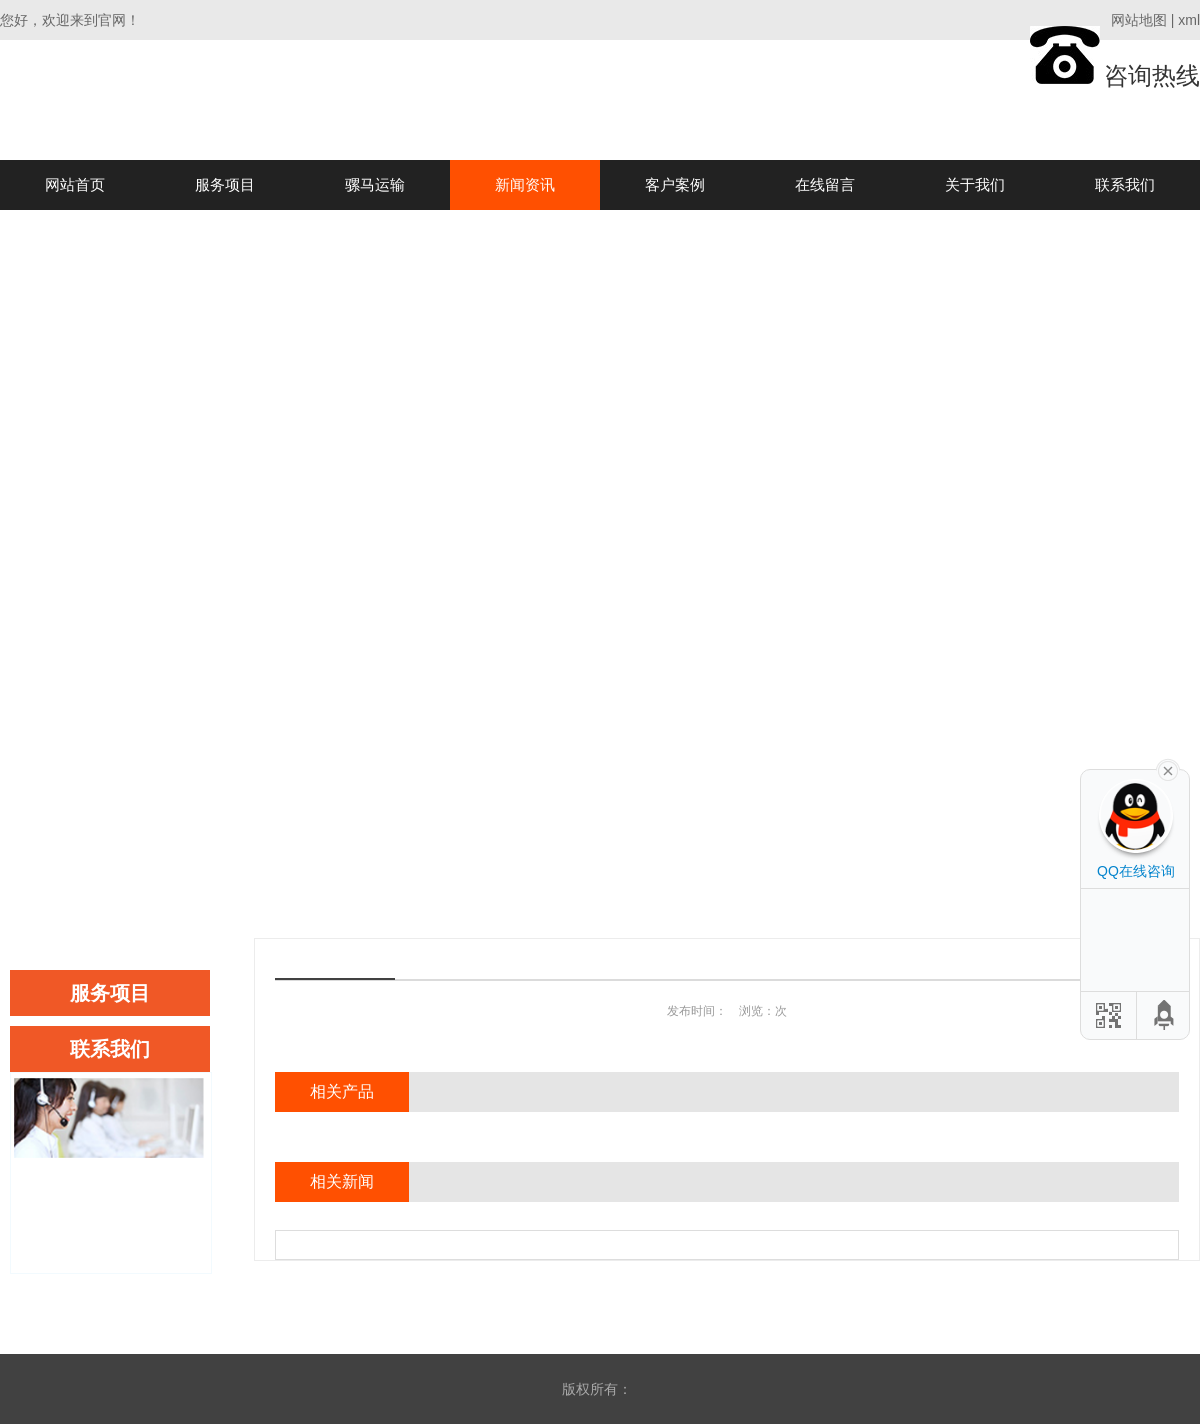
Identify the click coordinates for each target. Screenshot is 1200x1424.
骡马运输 (375, 184)
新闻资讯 (525, 184)
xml (1189, 20)
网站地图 (1139, 20)
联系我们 (1125, 184)
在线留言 (825, 184)
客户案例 (675, 184)
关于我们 (975, 184)
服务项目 (225, 184)
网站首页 (75, 184)
